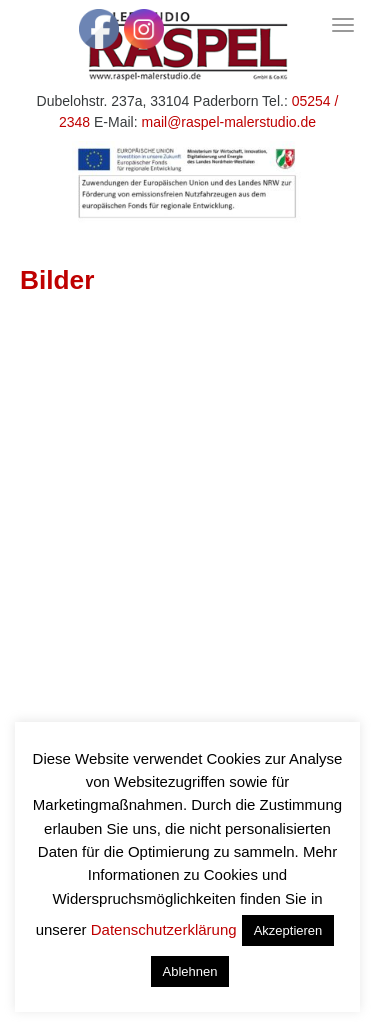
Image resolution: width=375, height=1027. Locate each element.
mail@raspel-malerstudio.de (228, 122)
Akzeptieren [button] (288, 930)
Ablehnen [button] (190, 971)
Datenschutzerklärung (164, 929)
